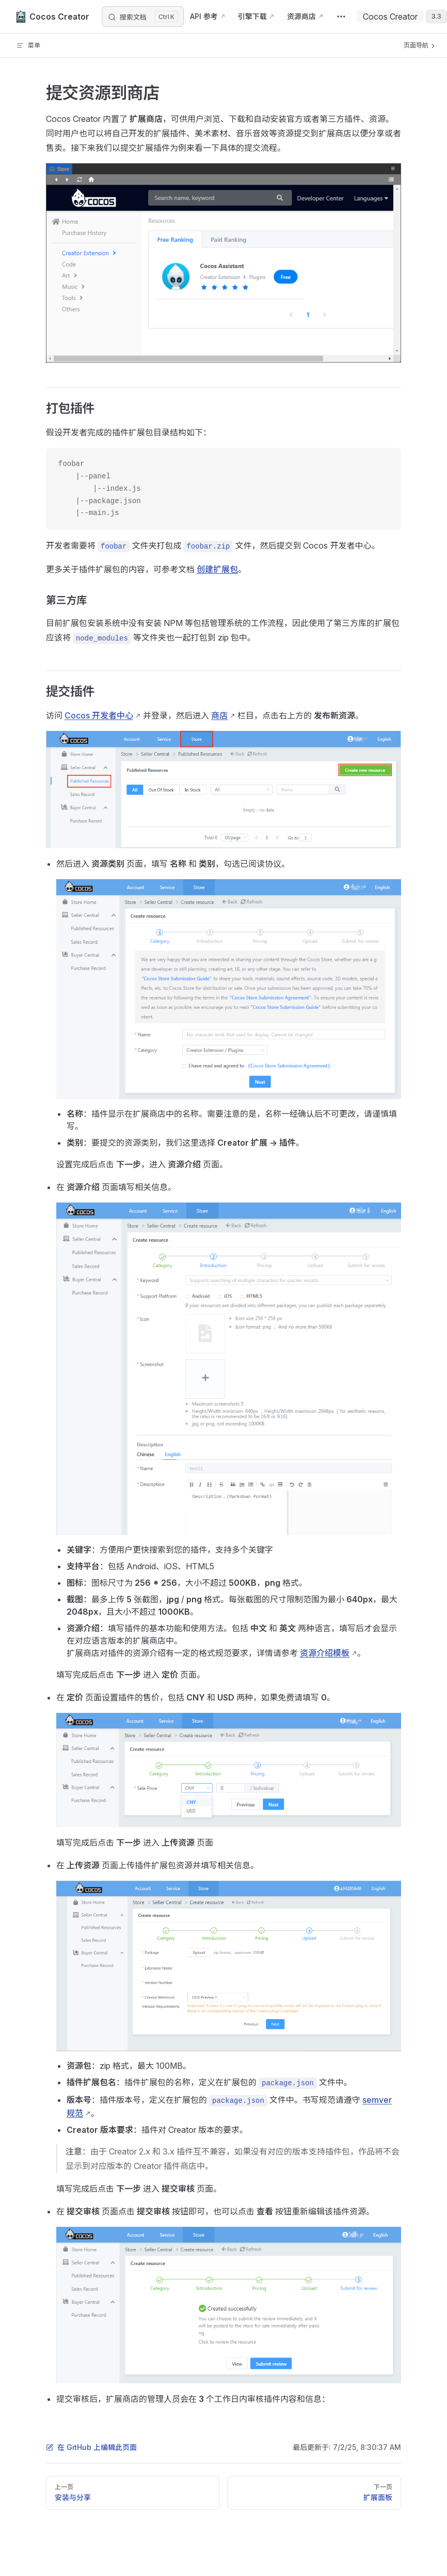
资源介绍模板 (324, 1653)
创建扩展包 (217, 569)
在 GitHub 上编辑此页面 (91, 2447)
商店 (219, 715)
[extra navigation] (341, 16)
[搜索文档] (143, 16)
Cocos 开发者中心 (99, 715)
